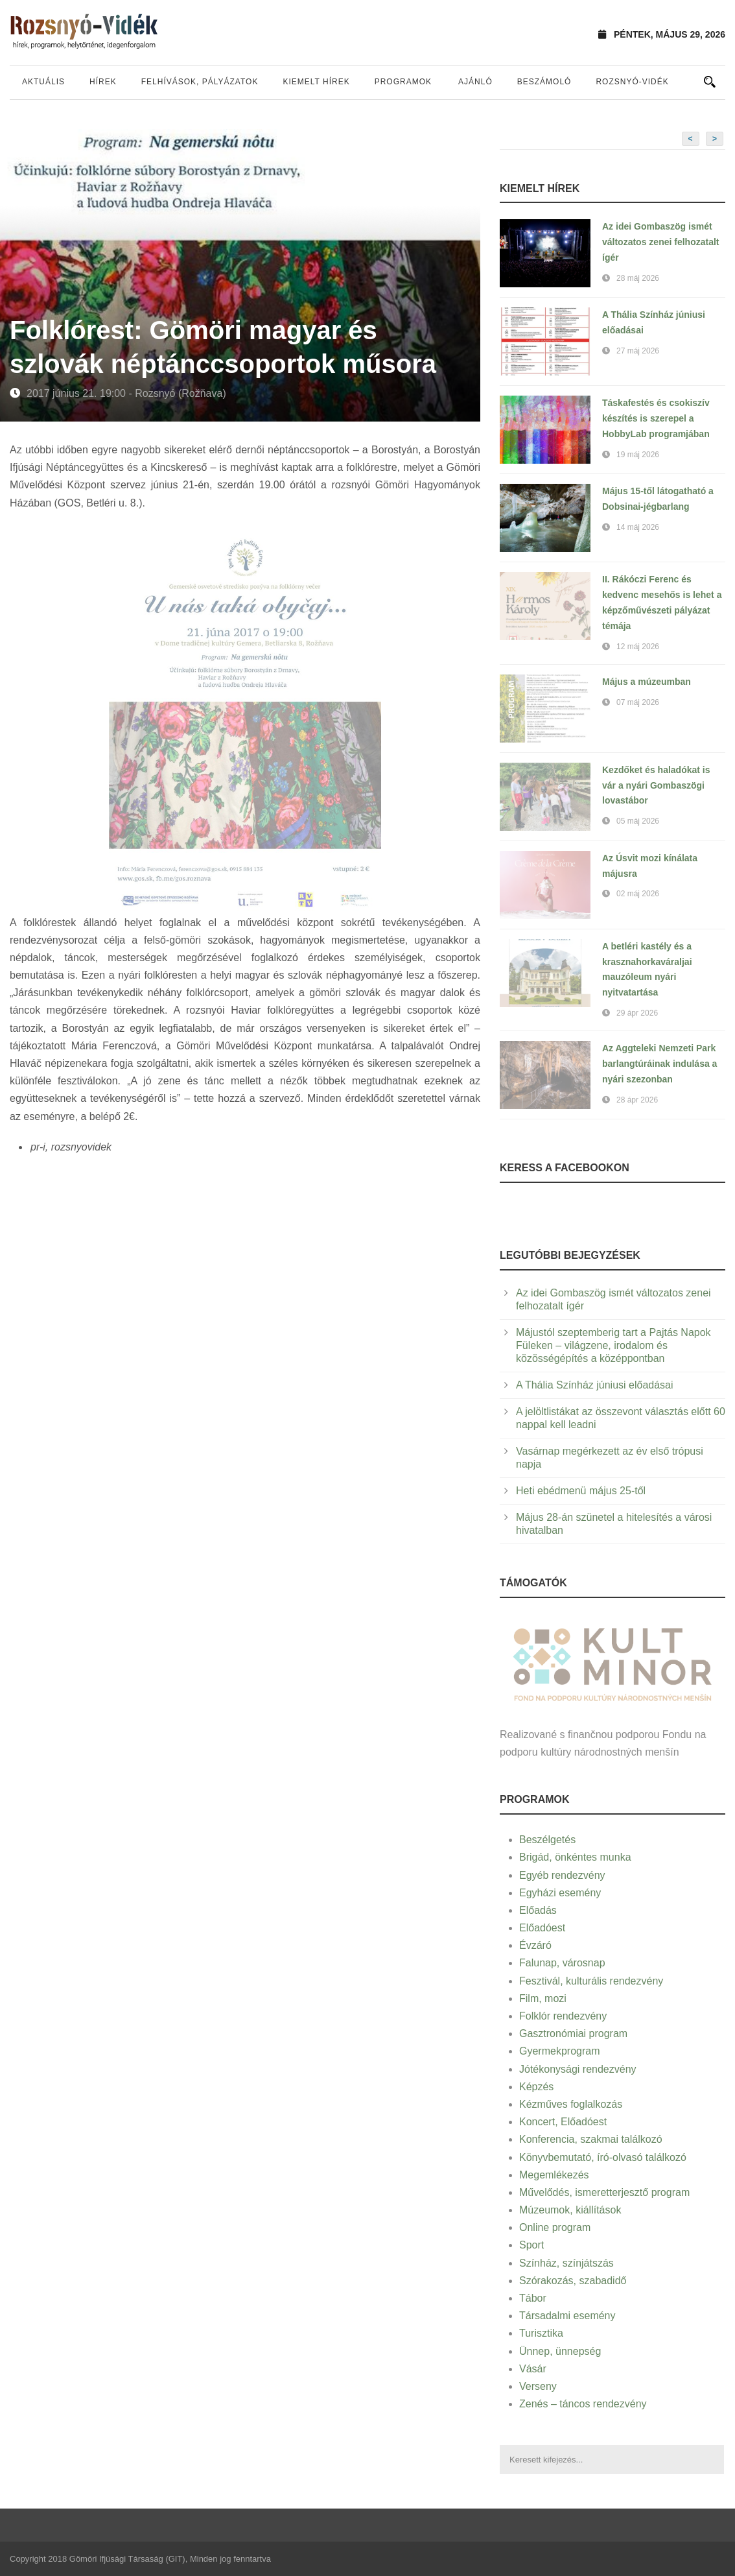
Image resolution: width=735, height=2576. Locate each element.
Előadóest (542, 1927)
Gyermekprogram (559, 2051)
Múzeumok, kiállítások (570, 2209)
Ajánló (475, 81)
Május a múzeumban (646, 681)
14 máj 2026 (637, 527)
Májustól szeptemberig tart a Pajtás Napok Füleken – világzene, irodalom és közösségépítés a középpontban (613, 1345)
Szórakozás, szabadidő (572, 2280)
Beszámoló (544, 81)
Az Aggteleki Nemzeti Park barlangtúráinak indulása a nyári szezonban (659, 1063)
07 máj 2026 (637, 702)
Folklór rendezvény (563, 2015)
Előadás (538, 1910)
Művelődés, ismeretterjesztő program (604, 2192)
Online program (554, 2227)
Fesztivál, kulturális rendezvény (591, 1980)
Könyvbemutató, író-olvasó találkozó (602, 2157)
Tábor (532, 2298)
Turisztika (541, 2333)
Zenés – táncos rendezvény (583, 2403)
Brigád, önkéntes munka (575, 1857)
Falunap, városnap (562, 1962)
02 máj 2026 (637, 893)
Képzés (536, 2086)
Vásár (532, 2368)
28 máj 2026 (637, 278)
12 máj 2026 (637, 646)
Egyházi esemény (560, 1892)
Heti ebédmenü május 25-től (581, 1490)
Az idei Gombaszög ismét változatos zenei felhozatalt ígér (660, 242)
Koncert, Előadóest (563, 2121)
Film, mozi (542, 1998)
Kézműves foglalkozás (570, 2104)
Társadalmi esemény (567, 2315)
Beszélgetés (547, 1839)
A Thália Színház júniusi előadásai (594, 1384)
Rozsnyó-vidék (632, 81)
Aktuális (43, 81)
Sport (531, 2244)
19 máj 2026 (637, 454)
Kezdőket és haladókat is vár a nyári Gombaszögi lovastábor (656, 785)
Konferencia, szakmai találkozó (590, 2139)
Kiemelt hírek (316, 81)
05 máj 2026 (637, 821)
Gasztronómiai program (573, 2033)
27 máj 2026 (637, 350)
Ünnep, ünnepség (560, 2351)
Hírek (103, 81)
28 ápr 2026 (637, 1099)
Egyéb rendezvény (562, 1875)
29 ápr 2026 (637, 1013)
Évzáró (535, 1945)
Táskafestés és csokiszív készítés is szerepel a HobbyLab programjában (656, 418)
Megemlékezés (554, 2174)
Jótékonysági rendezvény (577, 2069)
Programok (403, 81)
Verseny (538, 2386)
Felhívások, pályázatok (200, 81)
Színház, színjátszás (566, 2263)
